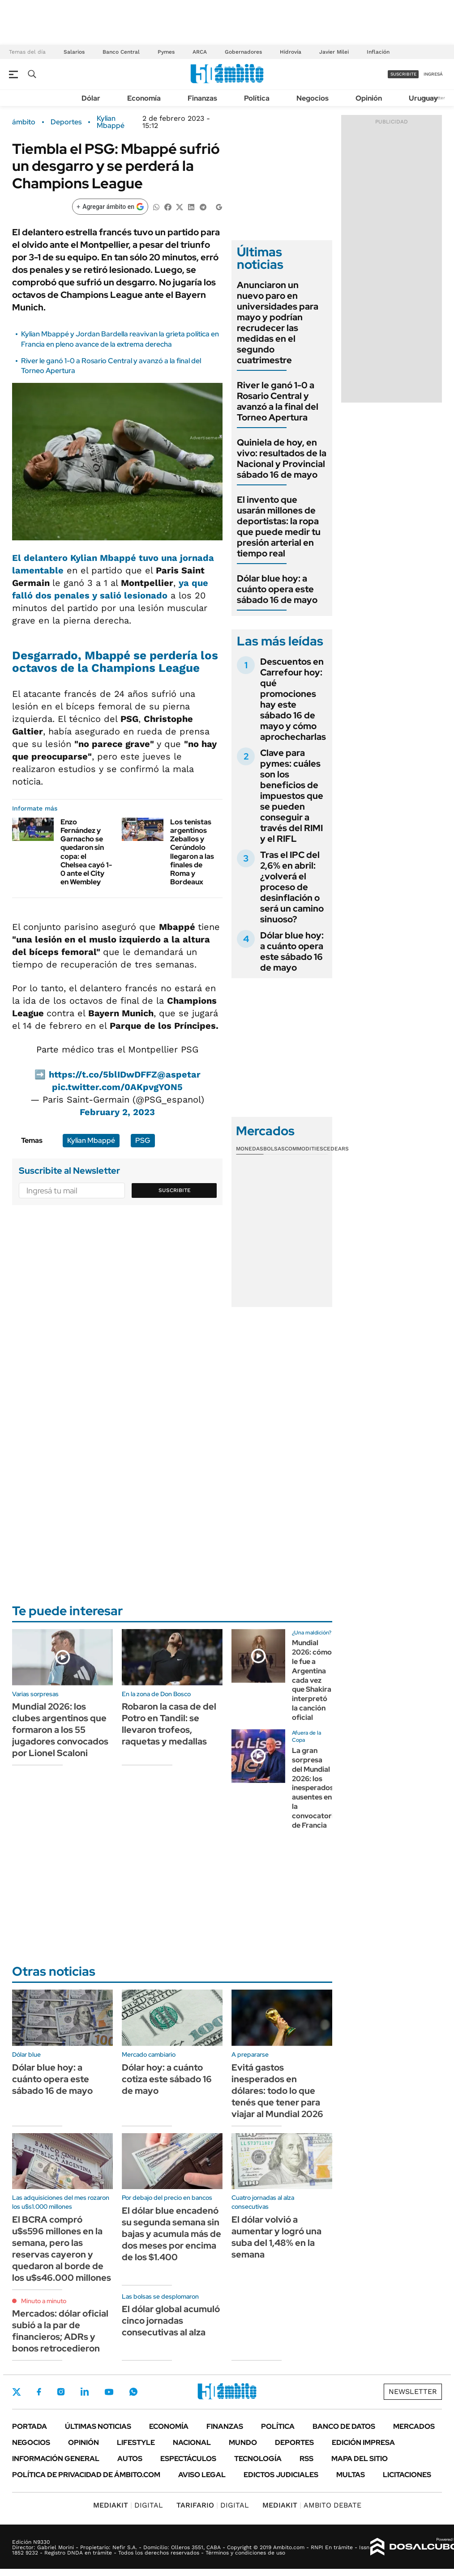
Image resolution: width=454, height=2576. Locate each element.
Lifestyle (136, 2442)
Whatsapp (133, 2392)
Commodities (304, 1149)
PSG (142, 1140)
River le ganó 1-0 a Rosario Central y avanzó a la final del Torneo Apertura (277, 401)
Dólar (90, 98)
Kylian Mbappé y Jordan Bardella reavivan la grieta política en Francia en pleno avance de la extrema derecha (120, 338)
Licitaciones (407, 2474)
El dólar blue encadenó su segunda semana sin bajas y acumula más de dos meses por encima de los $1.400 (171, 2234)
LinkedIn (85, 2392)
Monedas (249, 1149)
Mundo (243, 2442)
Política (257, 98)
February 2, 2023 (117, 1112)
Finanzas (202, 98)
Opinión (368, 98)
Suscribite (174, 1190)
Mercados (414, 2426)
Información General (55, 2458)
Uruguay (423, 98)
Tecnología (258, 2458)
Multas (350, 2474)
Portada (29, 2426)
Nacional (192, 2442)
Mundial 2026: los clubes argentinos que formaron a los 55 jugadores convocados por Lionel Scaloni (60, 1730)
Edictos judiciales (281, 2474)
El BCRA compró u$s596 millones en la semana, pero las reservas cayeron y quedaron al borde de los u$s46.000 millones (61, 2248)
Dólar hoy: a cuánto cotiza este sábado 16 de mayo (167, 2079)
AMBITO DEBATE (311, 2505)
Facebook (39, 2392)
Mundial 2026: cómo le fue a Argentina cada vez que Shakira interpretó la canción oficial (312, 1680)
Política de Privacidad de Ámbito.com (86, 2474)
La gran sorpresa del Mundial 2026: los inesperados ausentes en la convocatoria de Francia (315, 1787)
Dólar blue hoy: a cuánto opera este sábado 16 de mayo (277, 589)
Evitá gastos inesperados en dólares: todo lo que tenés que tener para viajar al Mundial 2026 (277, 2091)
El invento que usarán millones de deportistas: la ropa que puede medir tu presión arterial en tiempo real (279, 526)
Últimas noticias (98, 2426)
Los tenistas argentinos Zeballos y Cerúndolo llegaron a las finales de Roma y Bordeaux (192, 852)
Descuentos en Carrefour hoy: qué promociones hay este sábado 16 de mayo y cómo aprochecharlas (293, 699)
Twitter (16, 2391)
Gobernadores (243, 52)
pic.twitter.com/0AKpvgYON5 (117, 1087)
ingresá (433, 74)
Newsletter (413, 2391)
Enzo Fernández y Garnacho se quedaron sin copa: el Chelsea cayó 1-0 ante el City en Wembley (86, 852)
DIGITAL (128, 2505)
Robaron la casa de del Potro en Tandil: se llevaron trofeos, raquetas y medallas (169, 1724)
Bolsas (274, 1149)
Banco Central (121, 52)
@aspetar (179, 1074)
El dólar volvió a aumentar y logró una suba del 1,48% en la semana (276, 2237)
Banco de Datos (344, 2426)
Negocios (312, 98)
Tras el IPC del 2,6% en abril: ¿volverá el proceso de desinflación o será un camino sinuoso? (292, 887)
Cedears (336, 1149)
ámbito (23, 122)
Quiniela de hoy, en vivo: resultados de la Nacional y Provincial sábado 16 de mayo (281, 458)
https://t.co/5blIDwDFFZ (103, 1074)
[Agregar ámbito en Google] (110, 207)
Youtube (108, 2392)
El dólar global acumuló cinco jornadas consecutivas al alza (171, 2320)
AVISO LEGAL (202, 2474)
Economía (144, 98)
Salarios (74, 52)
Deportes (66, 122)
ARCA (200, 52)
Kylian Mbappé (110, 122)
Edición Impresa (363, 2442)
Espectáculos (188, 2458)
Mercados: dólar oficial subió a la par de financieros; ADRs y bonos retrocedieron (60, 2331)
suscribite (403, 74)
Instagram (61, 2392)
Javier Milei (334, 52)
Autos (129, 2458)
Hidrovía (290, 52)
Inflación (378, 52)
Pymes (166, 52)
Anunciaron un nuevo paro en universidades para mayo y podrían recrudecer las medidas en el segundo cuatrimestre (277, 322)
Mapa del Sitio (359, 2458)
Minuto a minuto (43, 2301)
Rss (306, 2458)
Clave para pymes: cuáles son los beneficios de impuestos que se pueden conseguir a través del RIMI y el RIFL (291, 796)
